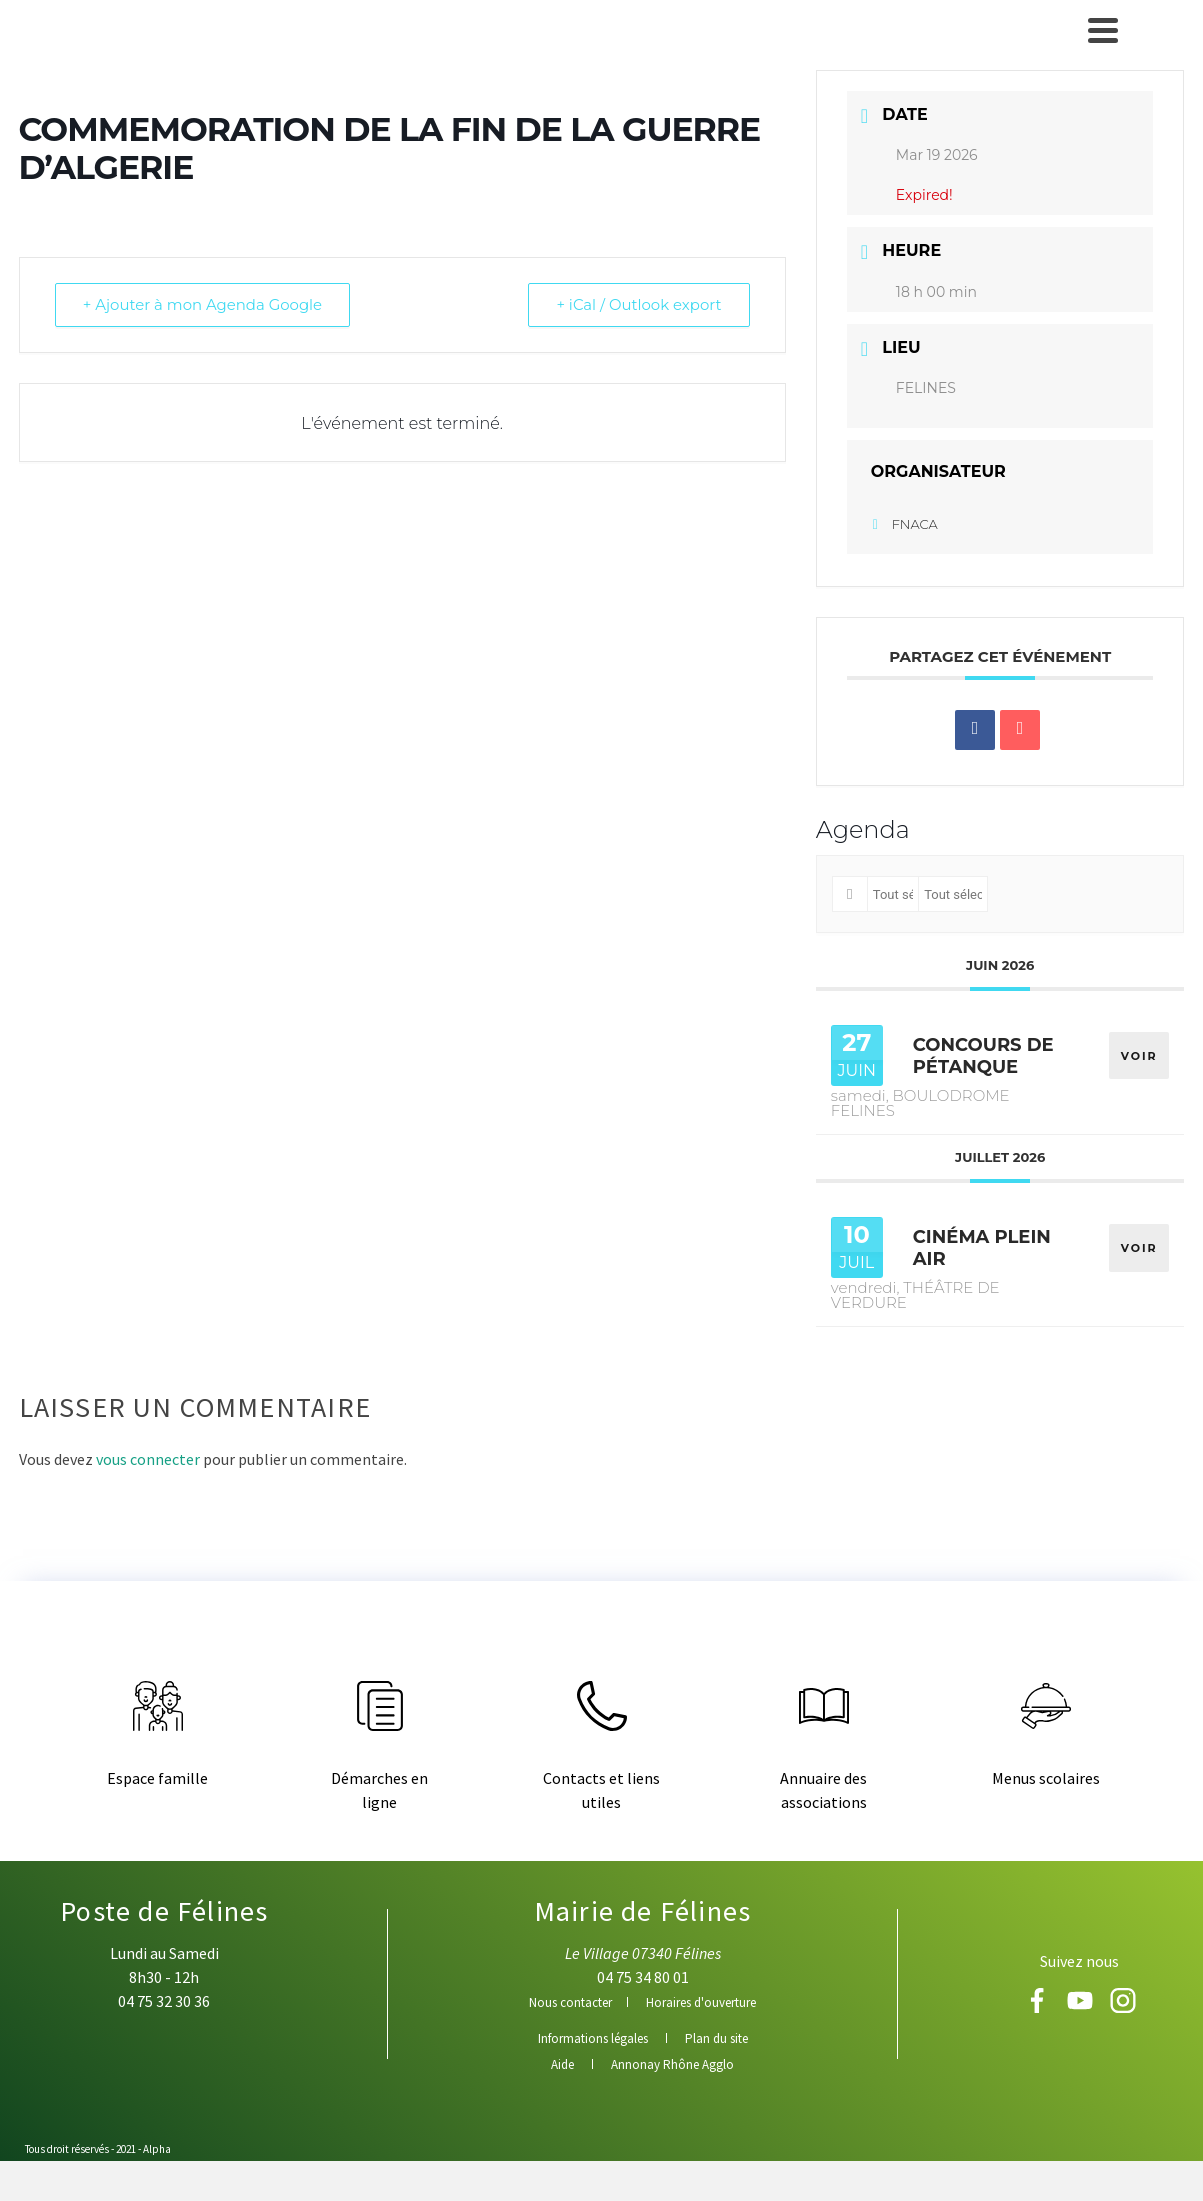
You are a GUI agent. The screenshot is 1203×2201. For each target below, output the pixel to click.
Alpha (157, 2149)
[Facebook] (1038, 2007)
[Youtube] (1081, 2007)
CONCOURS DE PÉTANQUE (983, 1056)
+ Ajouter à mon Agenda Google (204, 304)
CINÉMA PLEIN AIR (982, 1248)
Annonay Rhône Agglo (672, 2064)
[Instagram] (1123, 2007)
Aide (562, 2064)
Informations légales (593, 2038)
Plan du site (716, 2038)
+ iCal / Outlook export (638, 304)
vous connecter (148, 1459)
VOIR (1139, 1055)
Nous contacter (570, 2002)
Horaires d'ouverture (701, 2002)
